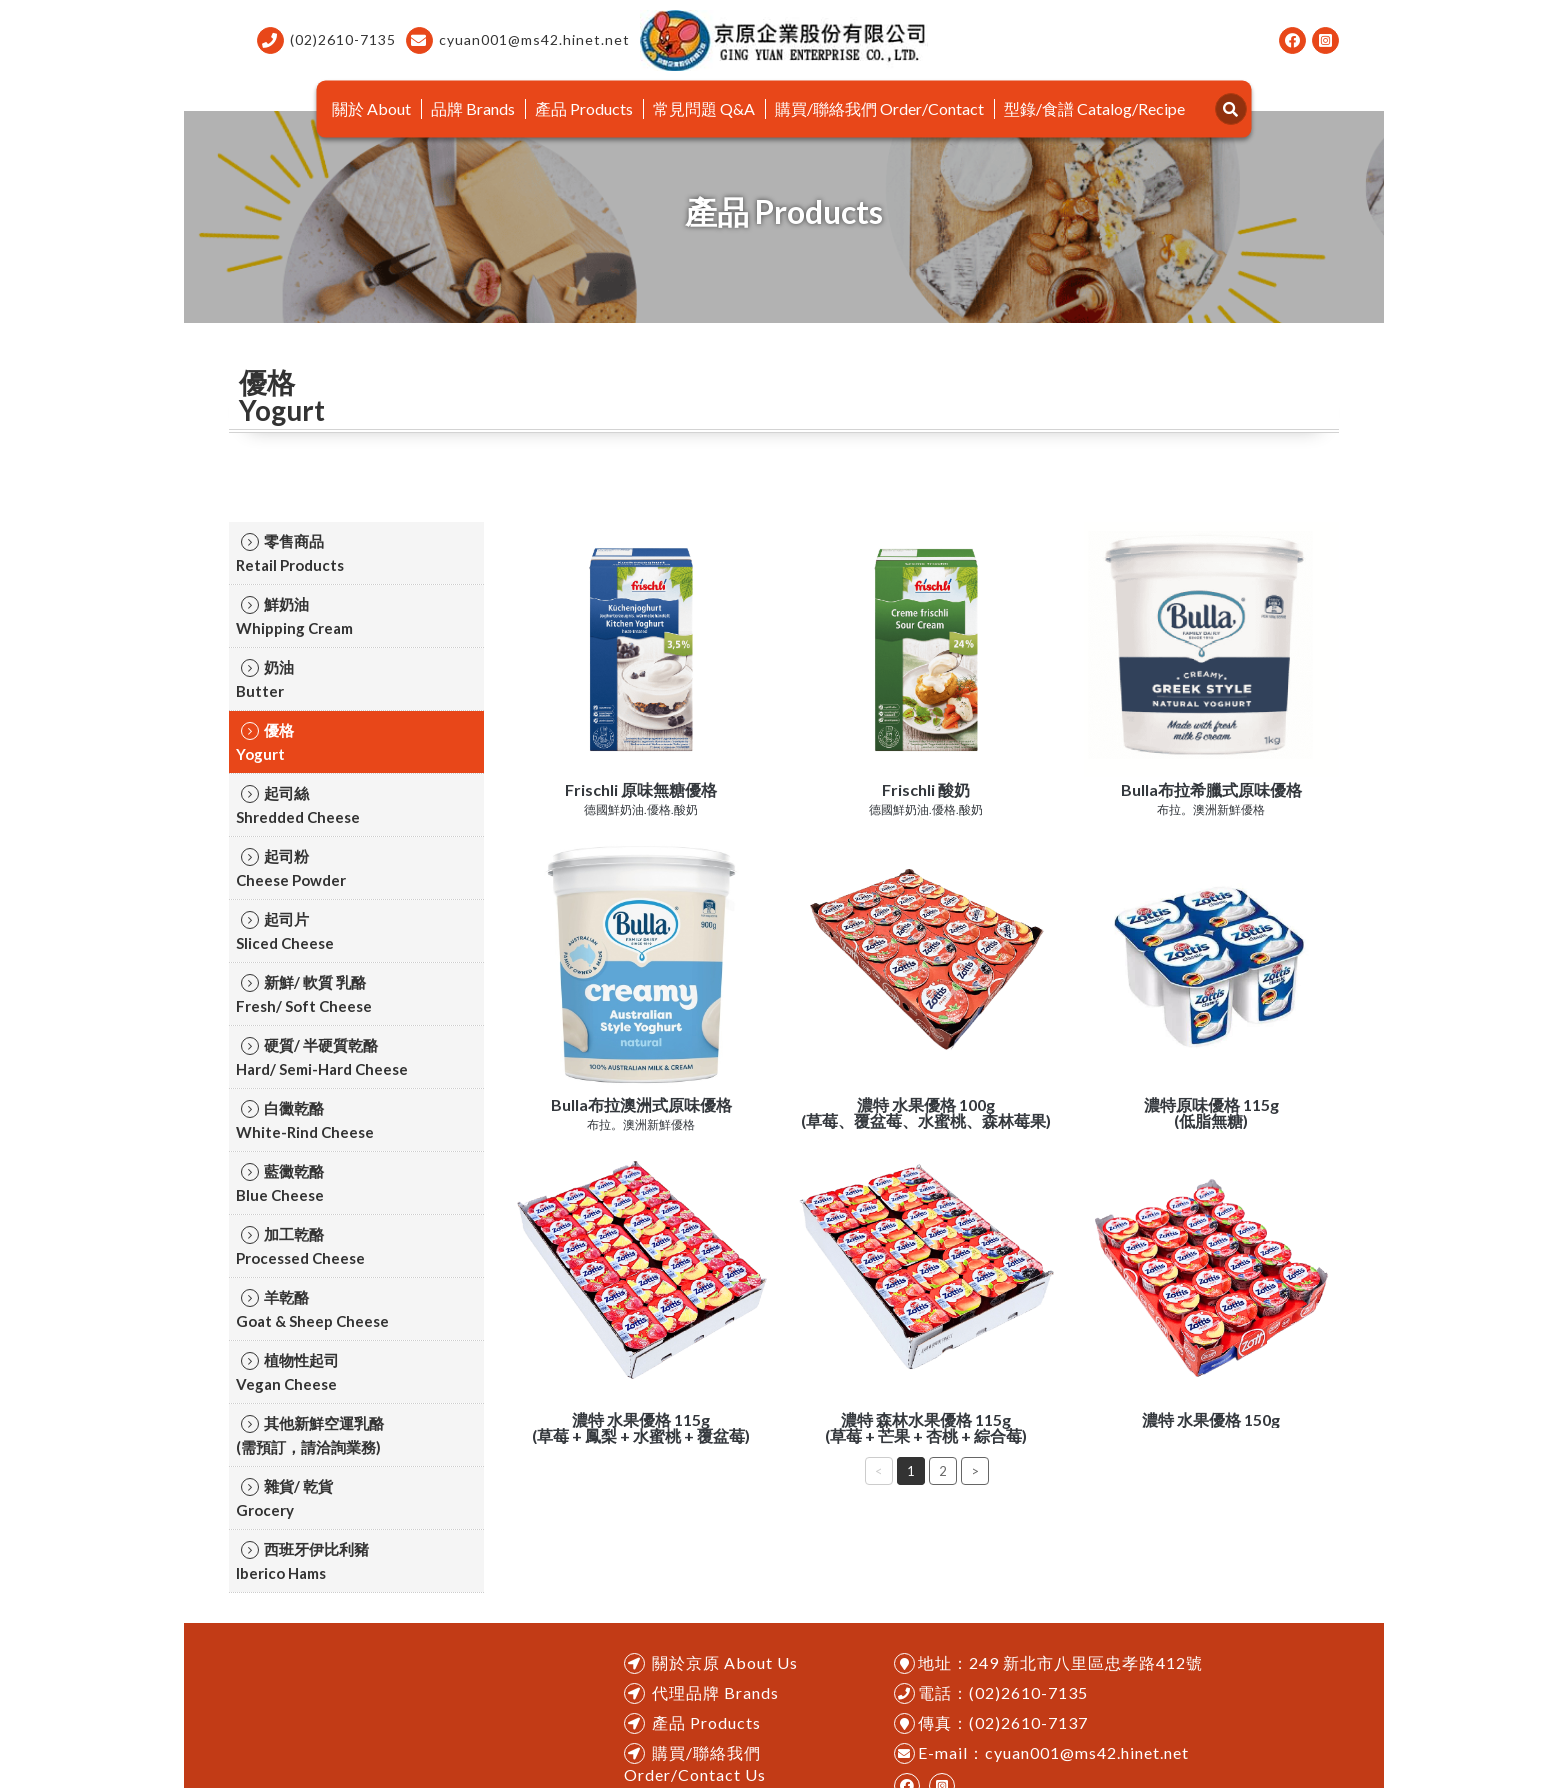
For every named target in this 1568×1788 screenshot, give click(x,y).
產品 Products (584, 108)
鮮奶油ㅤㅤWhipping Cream (294, 616)
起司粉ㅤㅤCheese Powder (291, 868)
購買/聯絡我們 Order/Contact (879, 108)
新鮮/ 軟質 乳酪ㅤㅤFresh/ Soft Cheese (304, 994)
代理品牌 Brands (715, 1692)
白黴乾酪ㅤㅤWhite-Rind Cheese (305, 1120)
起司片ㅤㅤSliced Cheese (285, 931)
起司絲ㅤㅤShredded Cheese (298, 805)
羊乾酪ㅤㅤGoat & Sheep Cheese (312, 1309)
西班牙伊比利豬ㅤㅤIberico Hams (302, 1561)
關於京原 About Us (725, 1662)
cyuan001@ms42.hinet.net (518, 40)
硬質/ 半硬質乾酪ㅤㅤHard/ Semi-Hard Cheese (322, 1057)
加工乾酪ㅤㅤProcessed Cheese (300, 1246)
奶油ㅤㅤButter (265, 679)
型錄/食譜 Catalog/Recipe (1094, 108)
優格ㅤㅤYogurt (265, 742)
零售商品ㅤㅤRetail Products (290, 553)
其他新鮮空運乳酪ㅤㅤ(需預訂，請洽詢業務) (310, 1435)
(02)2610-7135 (326, 40)
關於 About (371, 108)
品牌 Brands (473, 108)
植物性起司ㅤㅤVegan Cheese (287, 1372)
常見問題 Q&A (704, 108)
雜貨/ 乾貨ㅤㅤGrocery (284, 1498)
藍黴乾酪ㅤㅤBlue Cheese (280, 1183)
